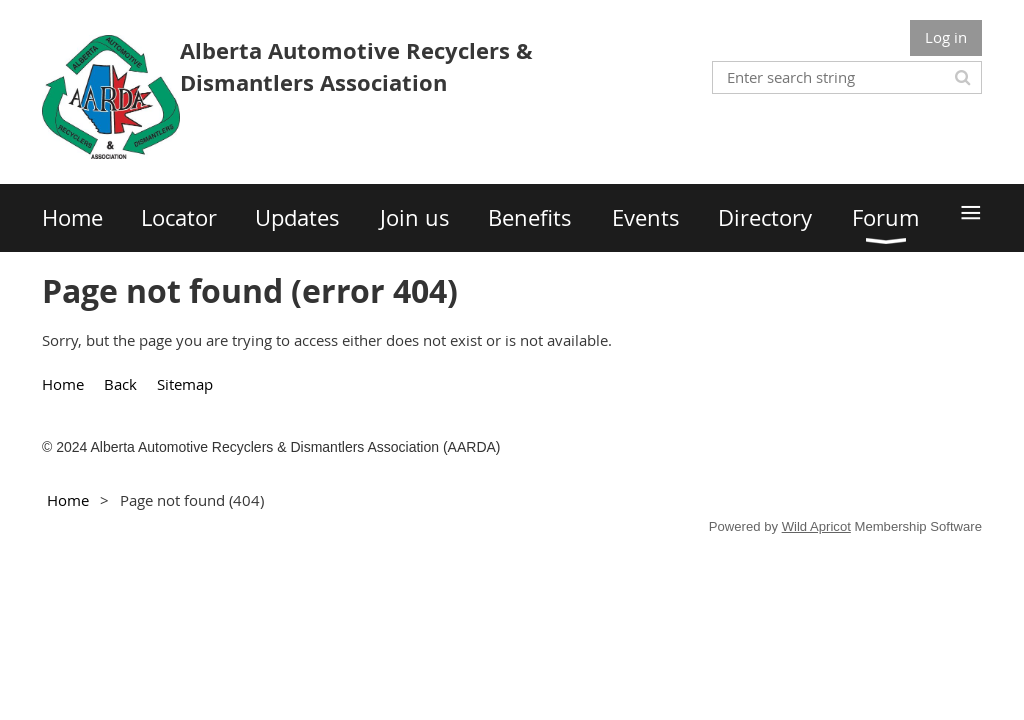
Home (63, 384)
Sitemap (185, 384)
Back (120, 384)
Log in (946, 37)
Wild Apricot (816, 526)
